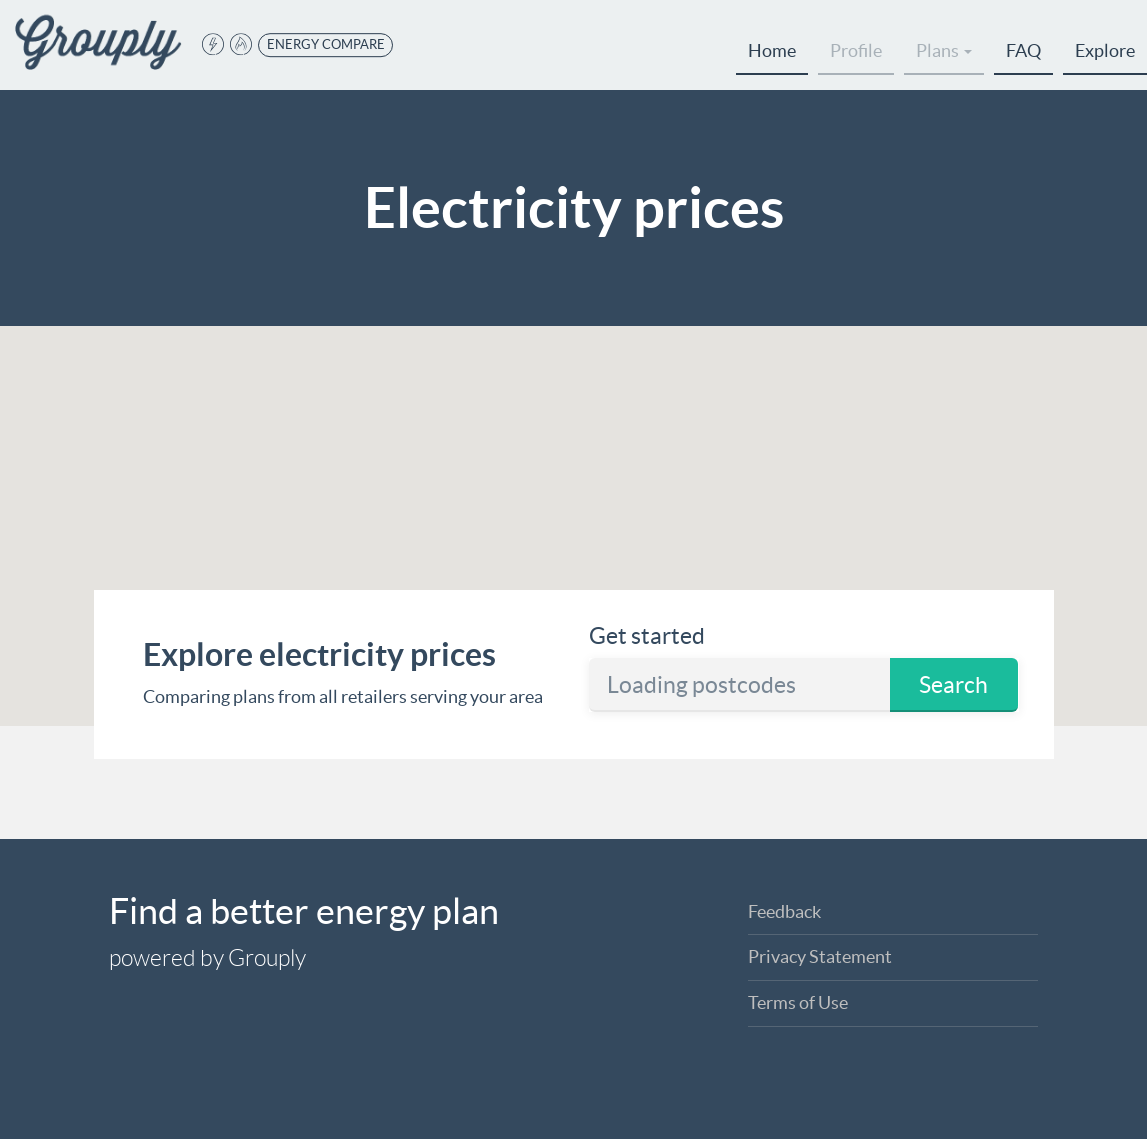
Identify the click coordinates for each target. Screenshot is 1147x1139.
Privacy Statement (820, 956)
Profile (856, 50)
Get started (647, 636)
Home (772, 50)
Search (953, 685)
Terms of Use (798, 1002)
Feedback (784, 911)
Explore (1105, 50)
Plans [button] (944, 50)
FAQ (1023, 50)
